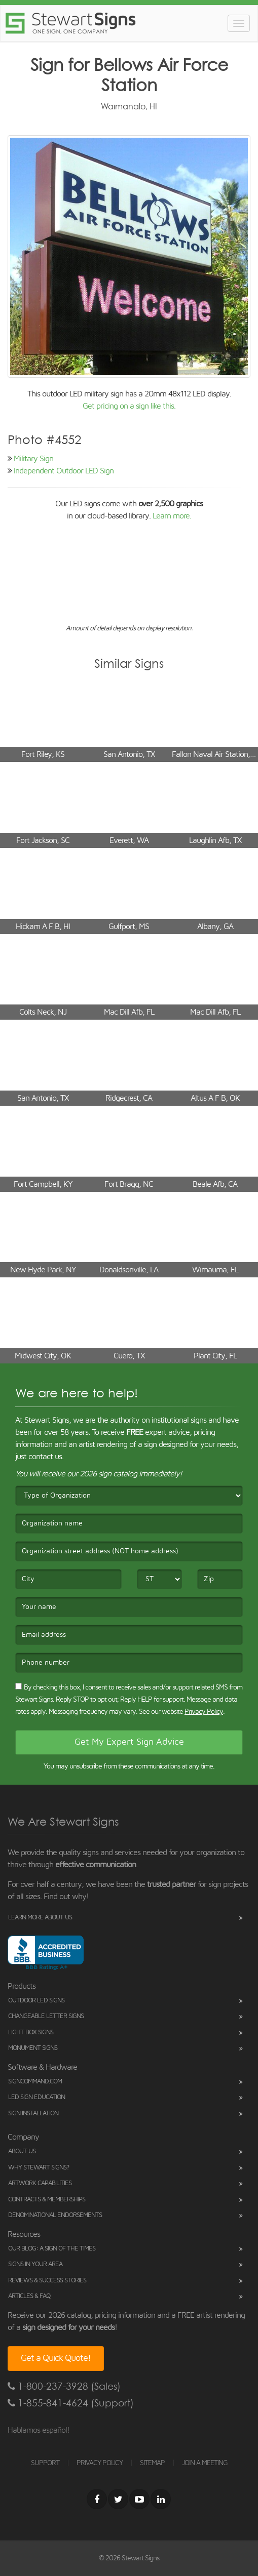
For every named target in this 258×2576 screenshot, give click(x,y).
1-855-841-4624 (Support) (71, 2403)
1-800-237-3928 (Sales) (64, 2386)
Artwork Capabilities (39, 2183)
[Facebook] (97, 2499)
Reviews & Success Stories (47, 2280)
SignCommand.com (35, 2081)
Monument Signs (32, 2048)
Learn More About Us (40, 1917)
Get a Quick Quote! (56, 2358)
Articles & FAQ (29, 2296)
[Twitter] (118, 2499)
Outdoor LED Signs (36, 2000)
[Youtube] (139, 2499)
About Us (21, 2151)
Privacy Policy (204, 1711)
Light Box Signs (30, 2032)
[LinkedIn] (161, 2499)
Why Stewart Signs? (38, 2167)
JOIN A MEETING (205, 2463)
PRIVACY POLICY (100, 2463)
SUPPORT (45, 2463)
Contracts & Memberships (46, 2199)
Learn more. (172, 516)
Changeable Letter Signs (46, 2016)
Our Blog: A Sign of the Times (51, 2248)
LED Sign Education (36, 2097)
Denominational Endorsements (55, 2215)
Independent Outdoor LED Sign (64, 471)
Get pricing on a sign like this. (129, 406)
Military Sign (33, 459)
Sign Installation (33, 2113)
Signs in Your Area (35, 2264)
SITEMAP (152, 2463)
